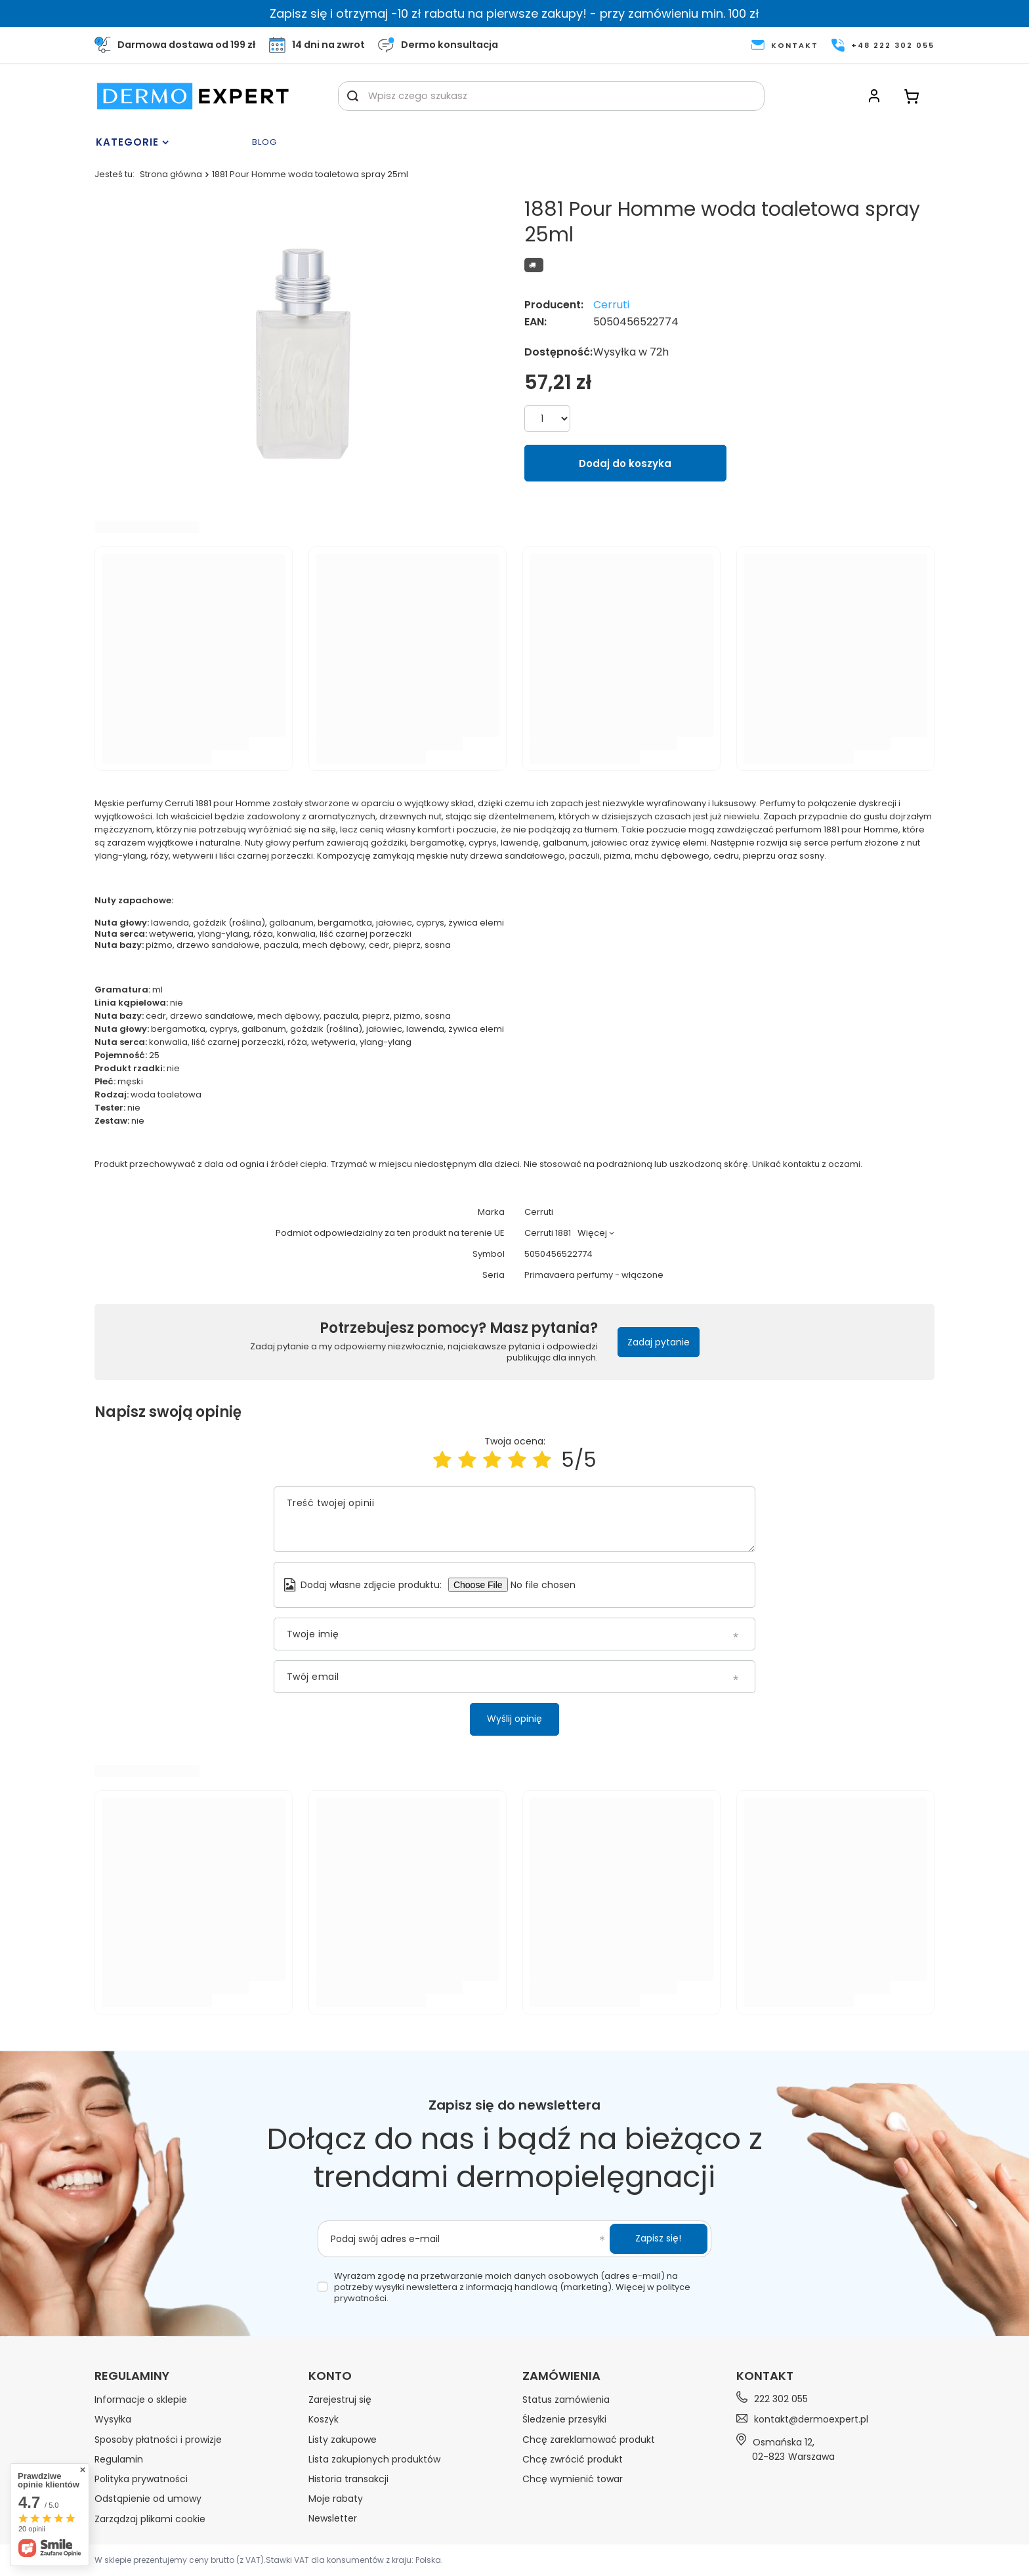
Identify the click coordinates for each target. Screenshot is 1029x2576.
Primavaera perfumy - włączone (593, 1275)
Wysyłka (112, 2419)
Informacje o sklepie (140, 2399)
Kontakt (764, 2375)
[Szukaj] (353, 96)
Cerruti (611, 305)
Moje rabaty (335, 2498)
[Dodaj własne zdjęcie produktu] (548, 1585)
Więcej (592, 1233)
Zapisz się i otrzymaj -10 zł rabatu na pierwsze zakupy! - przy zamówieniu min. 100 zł (514, 13)
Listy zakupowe (342, 2439)
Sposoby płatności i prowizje (158, 2439)
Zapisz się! (658, 2238)
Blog (264, 142)
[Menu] (169, 142)
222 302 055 (781, 2399)
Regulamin (118, 2459)
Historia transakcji (348, 2479)
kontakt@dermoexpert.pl (811, 2419)
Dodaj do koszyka (625, 463)
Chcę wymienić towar (572, 2479)
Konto (330, 2376)
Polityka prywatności (141, 2479)
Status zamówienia (566, 2399)
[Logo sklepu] (192, 96)
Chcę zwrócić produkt (572, 2459)
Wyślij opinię (514, 1718)
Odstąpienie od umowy (147, 2498)
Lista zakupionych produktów (374, 2459)
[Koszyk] (911, 96)
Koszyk (323, 2419)
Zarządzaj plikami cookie (149, 2518)
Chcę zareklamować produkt (588, 2439)
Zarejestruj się (339, 2399)
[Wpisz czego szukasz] (551, 96)
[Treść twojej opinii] (514, 1519)
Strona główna (171, 174)
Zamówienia (561, 2376)
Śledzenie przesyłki (564, 2419)
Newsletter (332, 2518)
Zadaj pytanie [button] (658, 1342)
